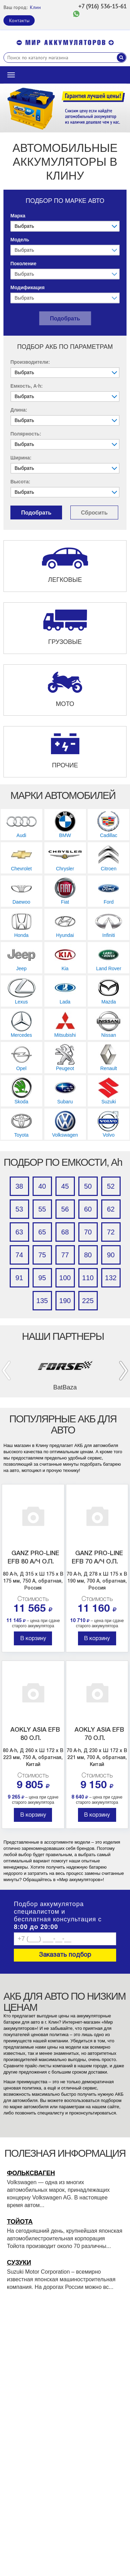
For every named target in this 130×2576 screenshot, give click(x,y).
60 (88, 1209)
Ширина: (21, 457)
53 (19, 1209)
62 (110, 1209)
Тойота (20, 2221)
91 (19, 1278)
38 (19, 1186)
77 (65, 1255)
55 (42, 1209)
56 (65, 1209)
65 (42, 1232)
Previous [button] (6, 1370)
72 (110, 1232)
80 (88, 1255)
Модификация (27, 287)
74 (19, 1255)
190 (65, 1300)
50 (88, 1186)
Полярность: (25, 434)
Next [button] (123, 1371)
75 (42, 1255)
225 (88, 1300)
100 (65, 1278)
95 (42, 1278)
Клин (35, 7)
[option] (65, 108)
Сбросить (94, 513)
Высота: (20, 481)
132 (110, 1278)
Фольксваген (31, 2173)
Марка (17, 215)
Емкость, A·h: (26, 386)
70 (88, 1232)
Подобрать (65, 318)
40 (42, 1186)
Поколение (23, 263)
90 (110, 1255)
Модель (19, 239)
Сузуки (19, 2262)
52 (110, 1186)
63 (19, 1232)
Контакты (19, 20)
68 (65, 1232)
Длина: (18, 410)
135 (42, 1300)
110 (88, 1278)
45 (65, 1186)
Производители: (30, 362)
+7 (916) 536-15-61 (102, 6)
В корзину (33, 1638)
